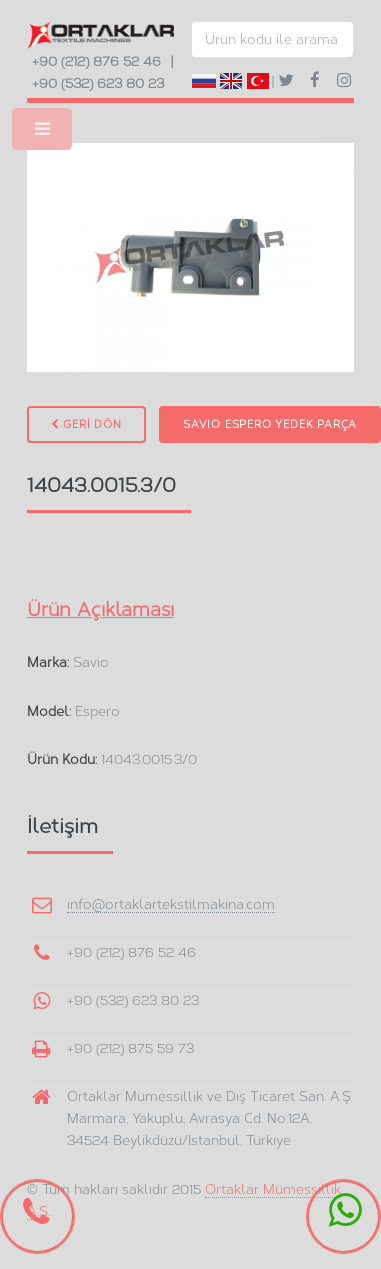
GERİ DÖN (86, 424)
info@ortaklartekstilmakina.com (171, 904)
